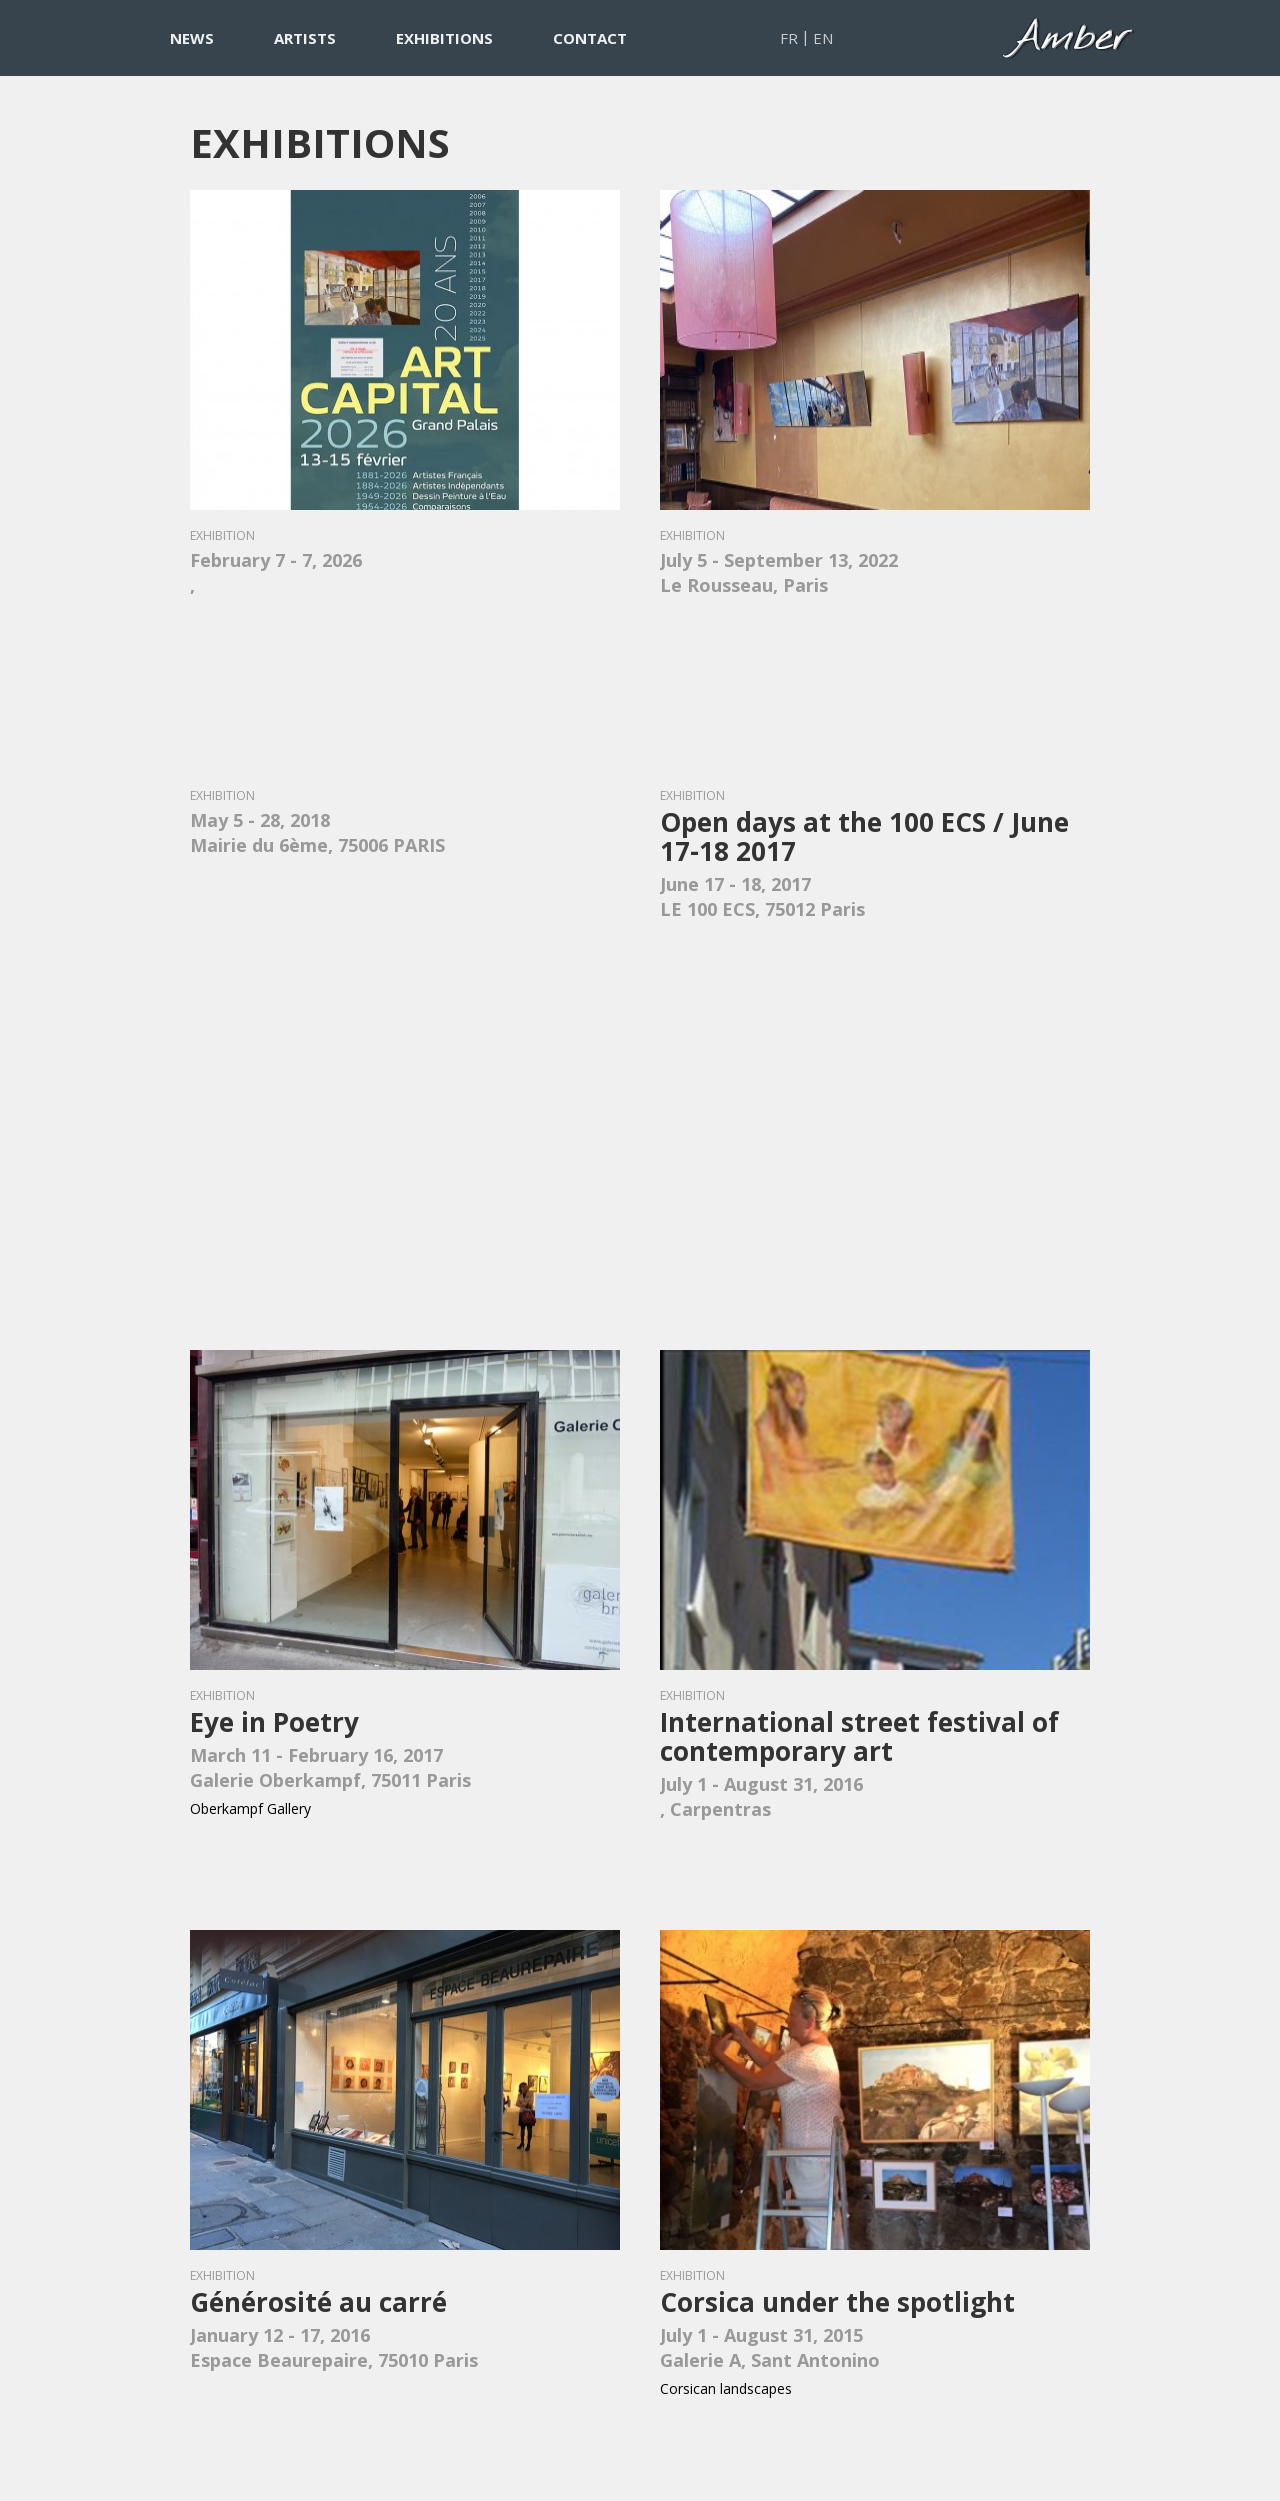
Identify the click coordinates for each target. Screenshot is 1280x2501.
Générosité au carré (318, 2302)
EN (823, 38)
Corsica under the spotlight (837, 2302)
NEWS (192, 38)
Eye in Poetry (274, 1722)
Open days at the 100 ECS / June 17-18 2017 (864, 836)
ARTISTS (305, 38)
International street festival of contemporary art (859, 1736)
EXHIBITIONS (444, 38)
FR (789, 38)
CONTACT (590, 38)
